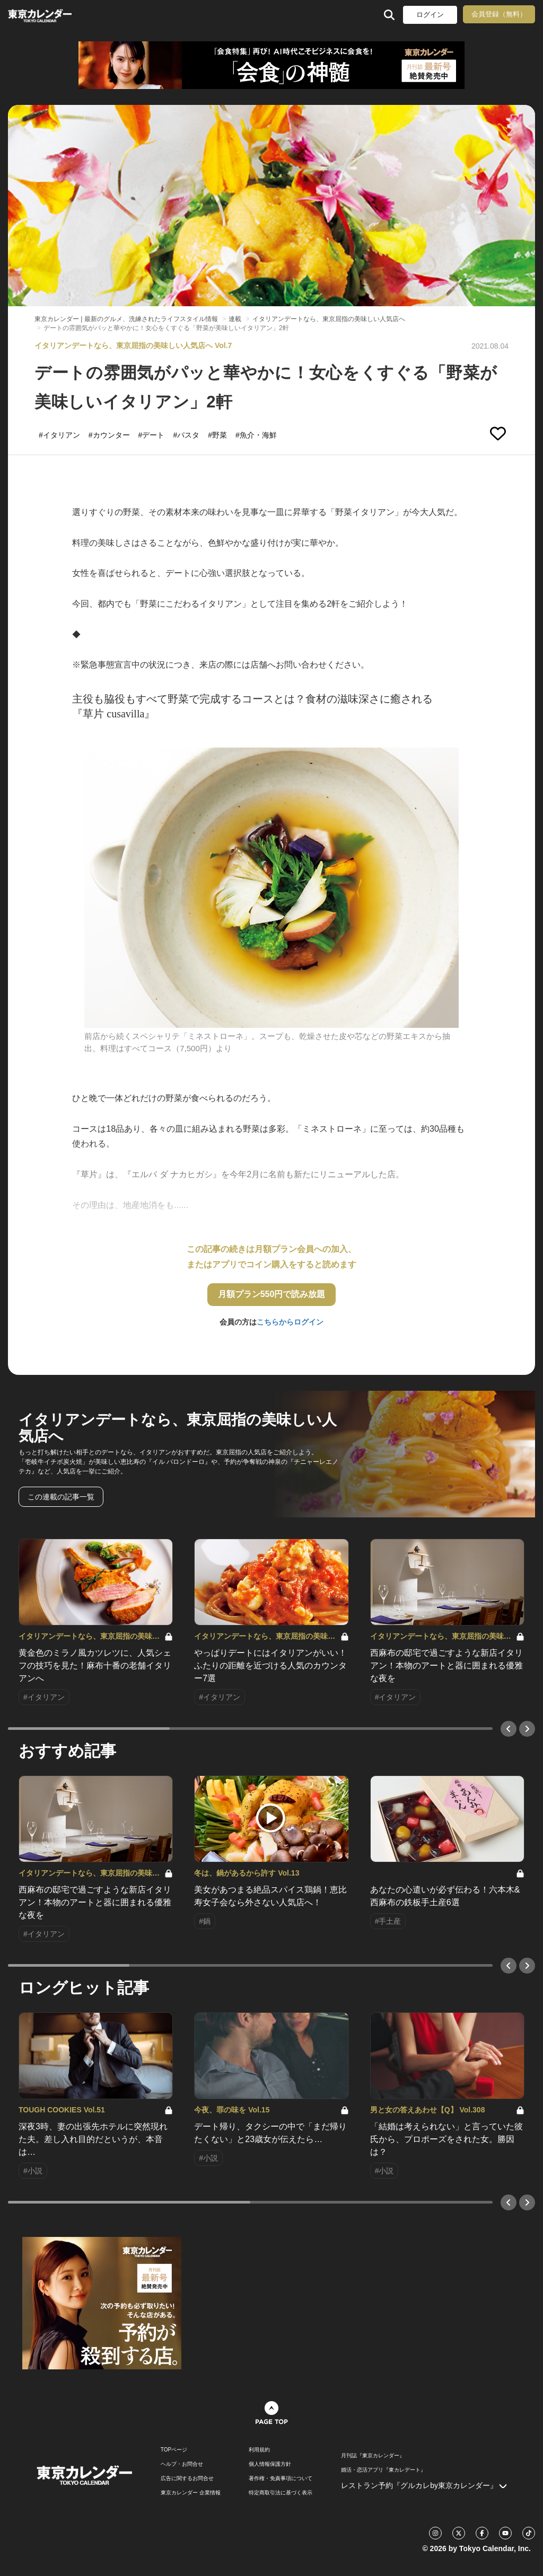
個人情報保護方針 (270, 2464)
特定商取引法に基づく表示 (280, 2492)
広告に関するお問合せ (187, 2478)
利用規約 (259, 2450)
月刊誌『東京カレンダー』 (373, 2455)
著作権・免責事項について (280, 2478)
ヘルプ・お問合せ (182, 2464)
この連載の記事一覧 (61, 1497)
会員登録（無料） (499, 14)
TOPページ (174, 2450)
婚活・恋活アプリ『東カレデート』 (383, 2470)
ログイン (430, 15)
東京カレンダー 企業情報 (191, 2492)
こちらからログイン (290, 1322)
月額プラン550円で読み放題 (272, 1294)
